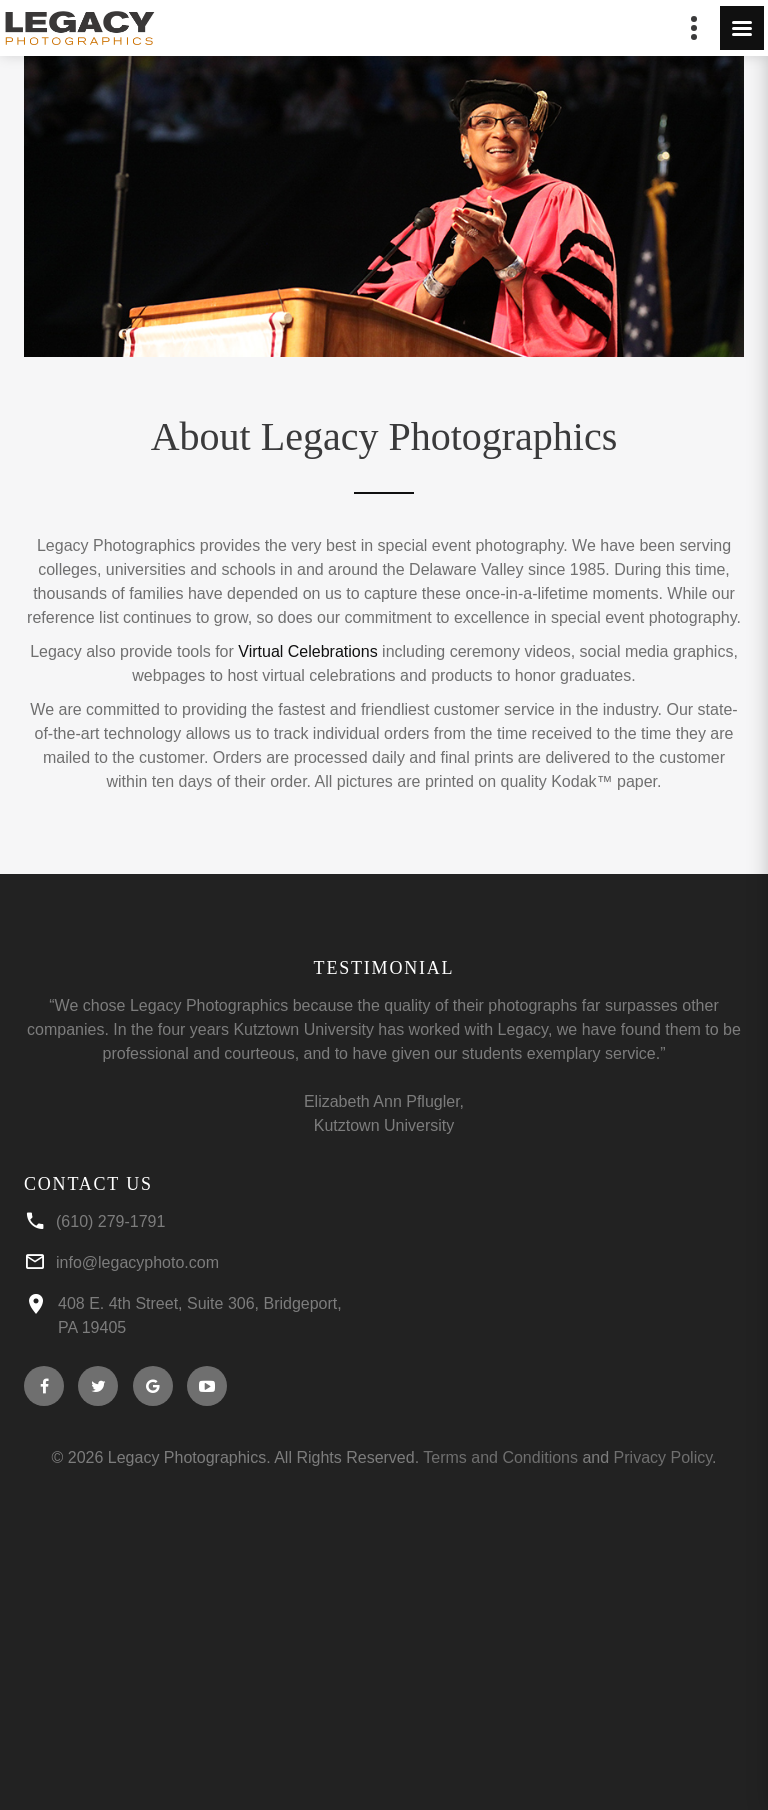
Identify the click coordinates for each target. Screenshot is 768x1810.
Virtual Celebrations (307, 651)
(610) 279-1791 (110, 1221)
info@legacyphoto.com (137, 1262)
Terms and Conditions (500, 1457)
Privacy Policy (663, 1457)
